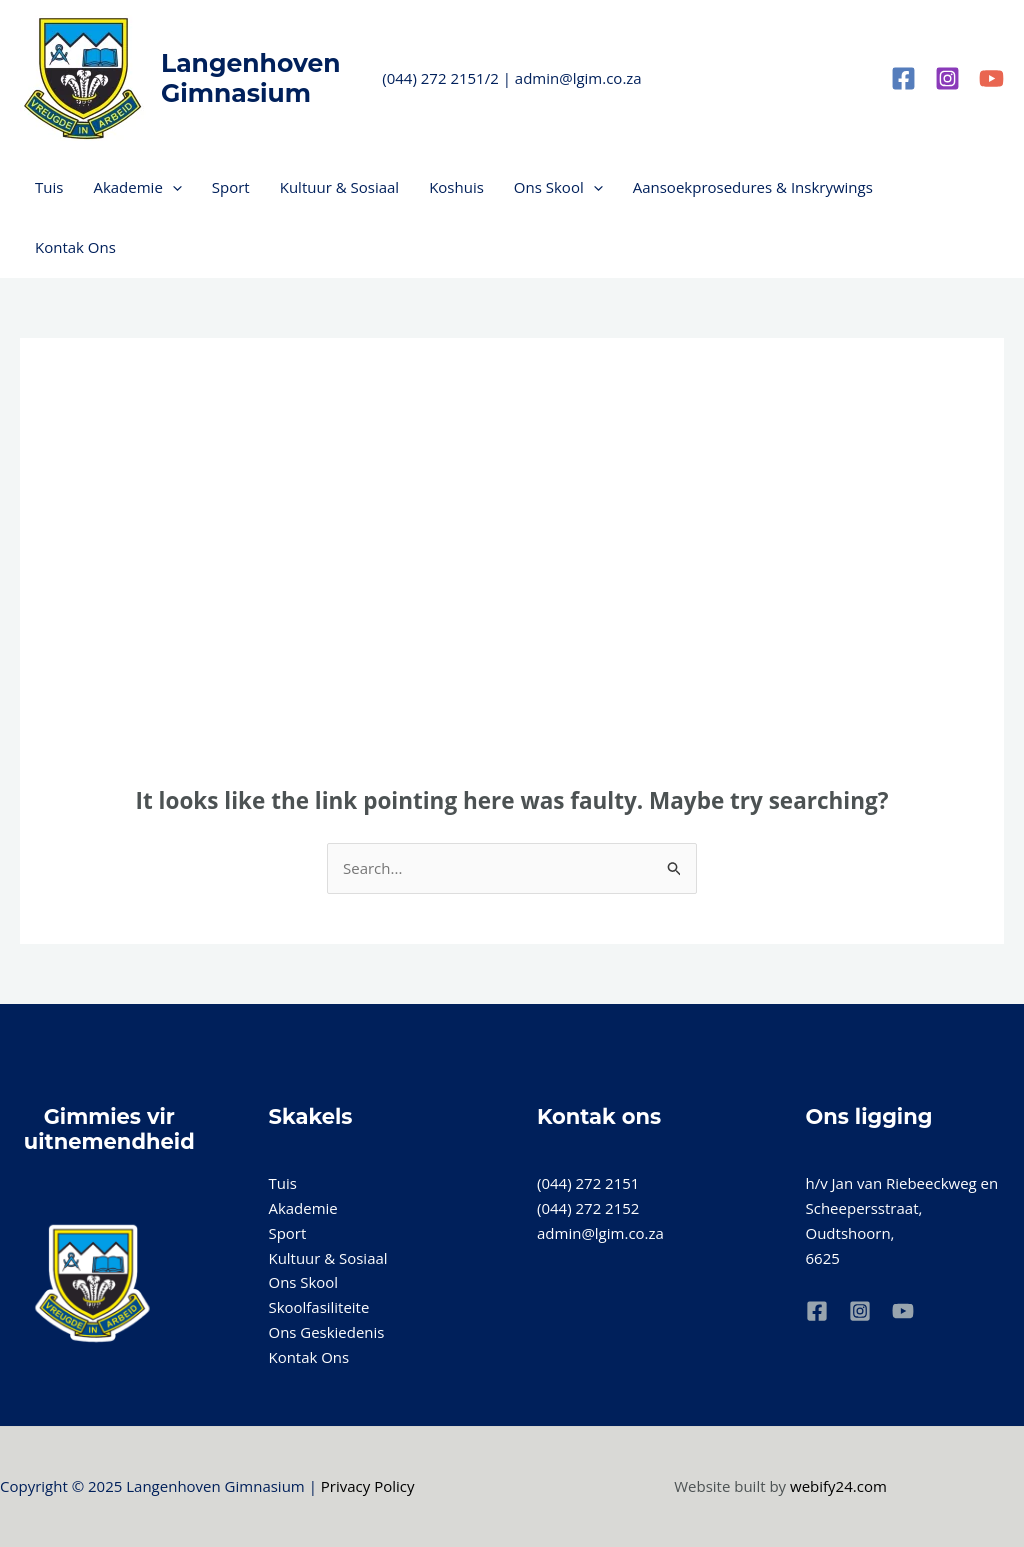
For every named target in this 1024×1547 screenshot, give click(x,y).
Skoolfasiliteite (319, 1307)
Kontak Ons (75, 247)
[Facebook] (903, 78)
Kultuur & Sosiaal (339, 187)
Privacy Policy (368, 1486)
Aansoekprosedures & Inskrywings (753, 187)
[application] (172, 187)
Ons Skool (558, 187)
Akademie (137, 187)
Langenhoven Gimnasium (251, 78)
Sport (231, 187)
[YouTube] (991, 78)
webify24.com (838, 1486)
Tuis (49, 187)
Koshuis (456, 187)
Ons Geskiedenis (327, 1332)
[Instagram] (947, 78)
